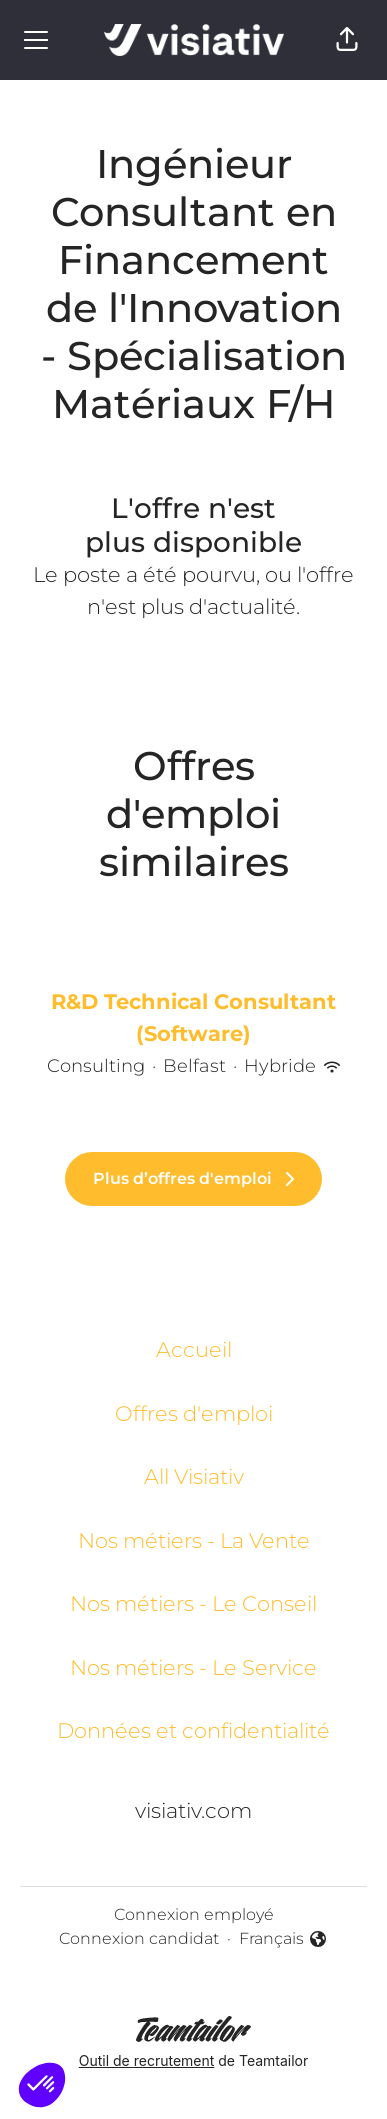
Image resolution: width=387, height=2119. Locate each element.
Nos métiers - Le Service (193, 1667)
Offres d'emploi (194, 1413)
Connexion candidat (139, 1938)
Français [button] (283, 1940)
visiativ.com (193, 1810)
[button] (347, 40)
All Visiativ (194, 1476)
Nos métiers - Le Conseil (193, 1603)
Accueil (194, 1349)
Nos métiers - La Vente (194, 1540)
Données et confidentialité (193, 1730)
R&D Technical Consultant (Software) (193, 1017)
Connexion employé (194, 1914)
